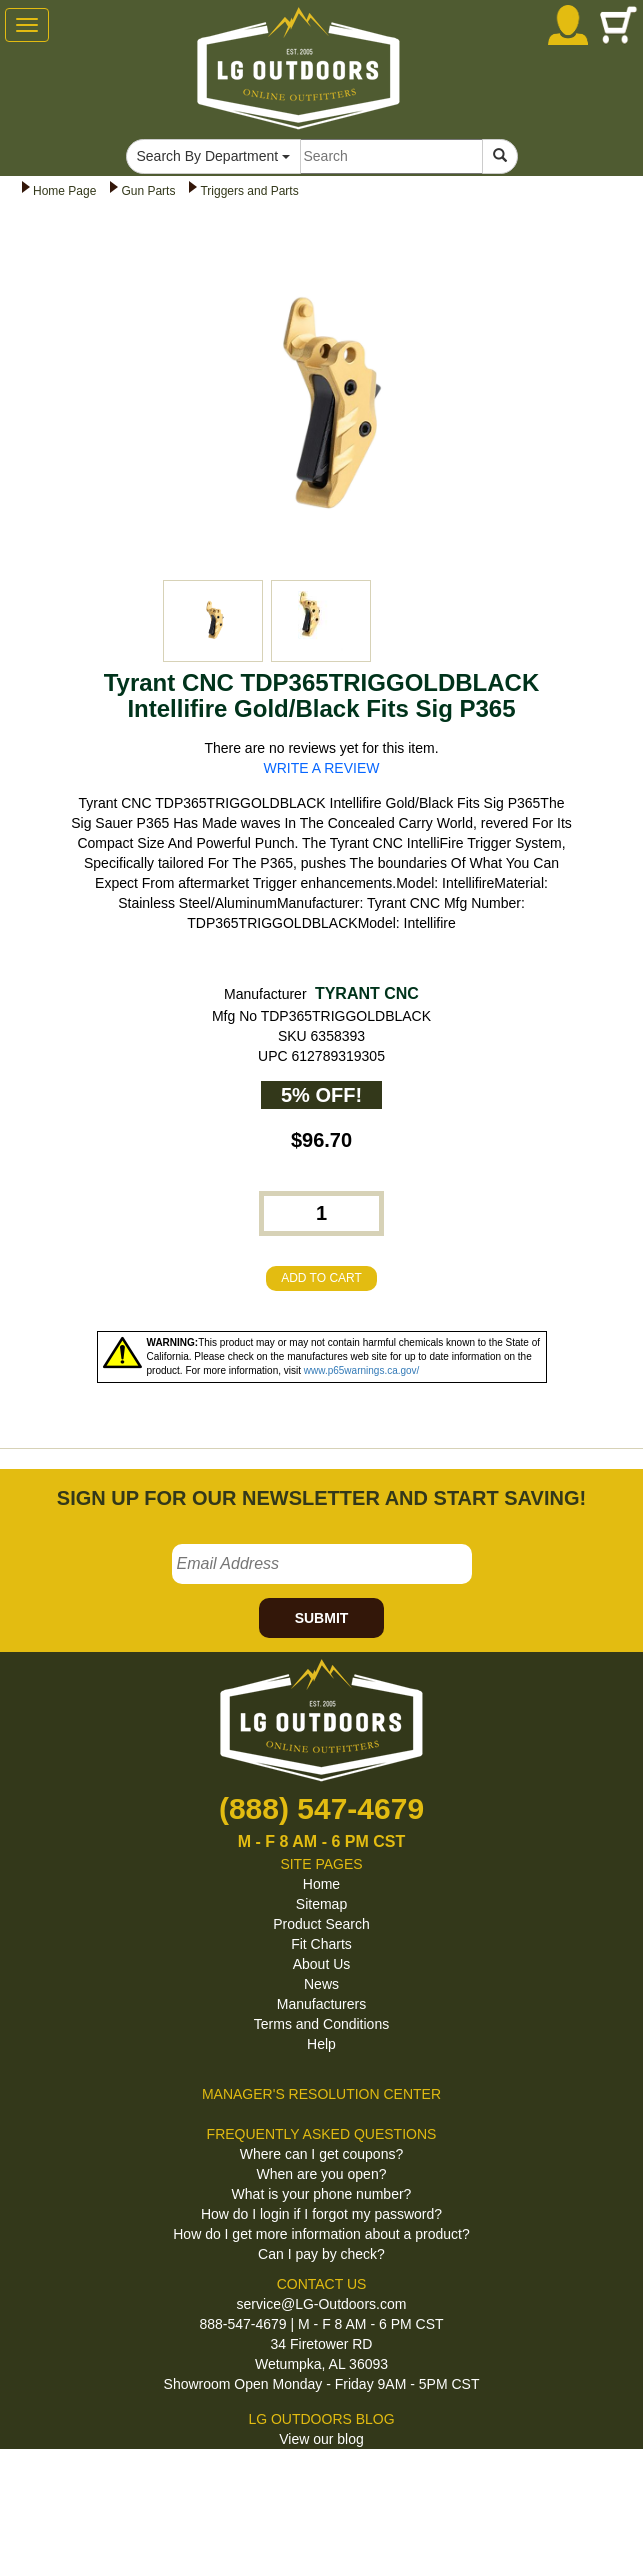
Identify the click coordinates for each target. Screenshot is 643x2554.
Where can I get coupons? (321, 2154)
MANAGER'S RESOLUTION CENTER (321, 2094)
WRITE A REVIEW (322, 768)
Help (321, 2044)
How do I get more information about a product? (321, 2234)
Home (321, 1884)
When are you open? (322, 2174)
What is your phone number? (322, 2194)
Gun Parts (148, 191)
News (321, 1984)
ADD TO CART (321, 1278)
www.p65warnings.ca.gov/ (362, 1370)
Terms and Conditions (321, 2024)
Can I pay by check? (321, 2254)
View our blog (321, 2439)
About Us (322, 1964)
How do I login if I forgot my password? (321, 2214)
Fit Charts (321, 1944)
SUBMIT (322, 1618)
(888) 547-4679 (321, 1808)
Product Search (321, 1924)
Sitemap (321, 1904)
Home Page (64, 191)
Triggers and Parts (249, 191)
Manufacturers (321, 2004)
